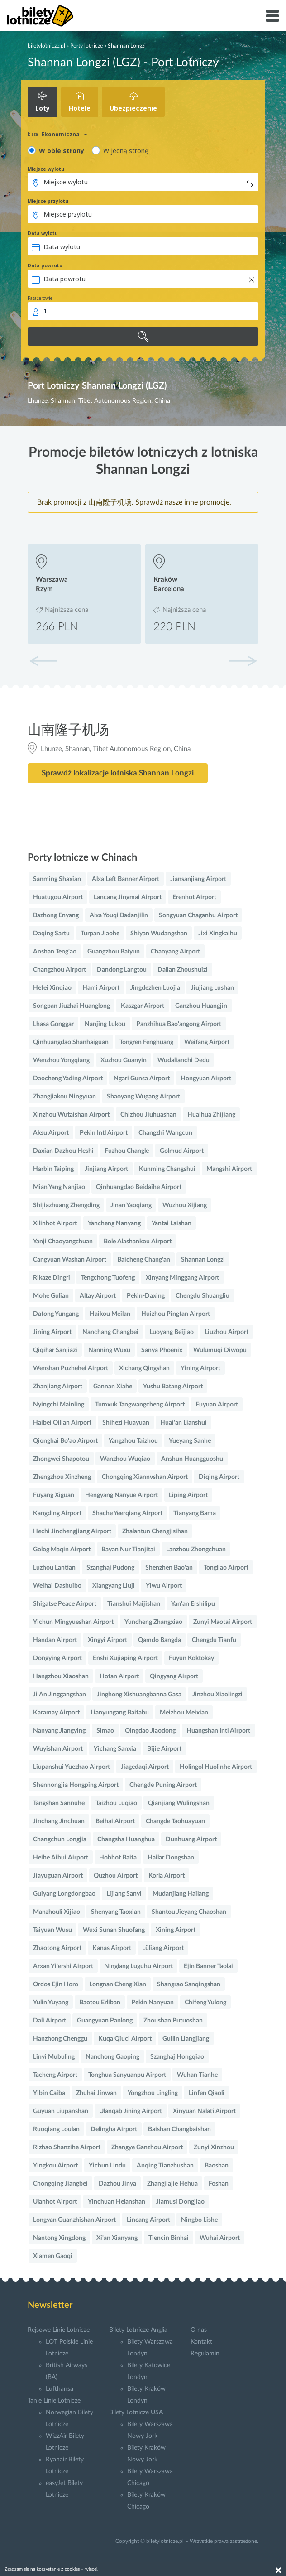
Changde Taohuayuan (175, 1821)
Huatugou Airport (58, 897)
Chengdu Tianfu (214, 1640)
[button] (242, 661)
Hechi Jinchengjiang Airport (72, 1531)
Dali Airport (49, 2020)
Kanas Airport (111, 1948)
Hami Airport (100, 988)
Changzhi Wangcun (165, 1133)
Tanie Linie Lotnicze (54, 2401)
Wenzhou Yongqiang (61, 1060)
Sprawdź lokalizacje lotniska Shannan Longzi (118, 773)
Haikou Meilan (110, 1314)
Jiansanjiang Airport (198, 879)
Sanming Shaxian (57, 879)
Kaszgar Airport (142, 1006)
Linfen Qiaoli (206, 2093)
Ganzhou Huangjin (201, 1006)
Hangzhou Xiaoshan (61, 1676)
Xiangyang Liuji (113, 1586)
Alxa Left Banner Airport (125, 879)
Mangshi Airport (229, 1169)
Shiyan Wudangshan (158, 933)
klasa (33, 134)
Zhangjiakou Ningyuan (64, 1096)
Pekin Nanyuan (152, 2002)
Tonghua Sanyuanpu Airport (127, 2075)
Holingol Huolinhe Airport (216, 1767)
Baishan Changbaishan (179, 2129)
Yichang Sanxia (115, 1749)
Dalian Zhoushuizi (182, 970)
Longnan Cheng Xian (117, 1984)
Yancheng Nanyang (114, 1223)
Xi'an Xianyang (117, 2238)
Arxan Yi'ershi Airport (63, 1966)
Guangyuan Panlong (105, 2020)
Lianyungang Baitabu (120, 1712)
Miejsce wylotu (46, 169)
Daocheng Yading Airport (68, 1078)
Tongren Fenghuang (146, 1042)
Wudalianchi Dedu (183, 1060)
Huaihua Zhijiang (211, 1115)
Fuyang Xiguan (53, 1495)
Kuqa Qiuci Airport (125, 2039)
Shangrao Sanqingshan (188, 1984)
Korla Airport (166, 1876)
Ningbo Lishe (199, 2220)
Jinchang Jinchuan (59, 1821)
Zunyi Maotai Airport (222, 1622)
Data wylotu (43, 233)
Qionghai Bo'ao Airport (65, 1441)
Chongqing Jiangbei (60, 2184)
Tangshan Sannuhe (59, 1803)
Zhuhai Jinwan (96, 2093)
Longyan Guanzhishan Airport (74, 2220)
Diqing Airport (219, 1477)
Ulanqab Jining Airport (130, 2111)
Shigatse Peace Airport (64, 1604)
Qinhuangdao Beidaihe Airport (138, 1187)
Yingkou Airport (55, 2165)
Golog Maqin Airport (62, 1549)
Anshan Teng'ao (54, 952)
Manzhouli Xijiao (56, 1912)
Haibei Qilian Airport (62, 1423)
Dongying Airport (57, 1658)
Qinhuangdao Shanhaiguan (71, 1042)
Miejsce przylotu (48, 201)
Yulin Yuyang (50, 2002)
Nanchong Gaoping (112, 2057)
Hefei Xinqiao (52, 988)
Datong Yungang (56, 1314)
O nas (199, 2330)
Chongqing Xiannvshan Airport (145, 1477)
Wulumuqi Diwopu (220, 1350)
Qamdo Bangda (159, 1640)
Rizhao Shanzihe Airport (66, 2147)
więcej (91, 2569)
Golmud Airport (182, 1151)
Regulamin (205, 2353)
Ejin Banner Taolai (208, 1966)
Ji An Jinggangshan (59, 1694)
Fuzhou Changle (127, 1151)
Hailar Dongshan (171, 1857)
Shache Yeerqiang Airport (127, 1513)
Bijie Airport (164, 1749)
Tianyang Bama (194, 1513)
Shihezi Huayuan (125, 1423)
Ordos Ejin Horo (55, 1984)
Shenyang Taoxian (116, 1912)
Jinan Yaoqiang (131, 1205)
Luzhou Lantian (54, 1568)
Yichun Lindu (107, 2165)
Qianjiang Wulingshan (179, 1803)
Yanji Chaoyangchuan (63, 1241)
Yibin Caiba (49, 2093)
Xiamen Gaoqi (52, 2256)
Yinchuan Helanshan (116, 2202)
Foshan (219, 2184)
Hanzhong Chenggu (60, 2039)
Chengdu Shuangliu (202, 1296)
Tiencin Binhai (168, 2238)
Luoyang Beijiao (171, 1332)
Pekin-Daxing (146, 1296)
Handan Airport (55, 1640)
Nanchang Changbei (110, 1332)
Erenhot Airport (194, 897)
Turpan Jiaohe (100, 933)
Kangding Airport (57, 1513)
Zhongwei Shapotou (61, 1459)
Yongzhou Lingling (153, 2093)
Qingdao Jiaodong (150, 1731)
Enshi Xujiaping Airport (125, 1658)
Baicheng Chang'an (143, 1260)
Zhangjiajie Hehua (172, 2184)
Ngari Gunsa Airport (142, 1078)
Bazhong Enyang (56, 915)
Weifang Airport (206, 1042)
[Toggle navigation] (272, 16)
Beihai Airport (115, 1821)
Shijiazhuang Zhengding (66, 1205)
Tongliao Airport (226, 1568)
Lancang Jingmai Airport (128, 897)
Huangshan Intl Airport (218, 1731)
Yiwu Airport (164, 1586)
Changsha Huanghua (126, 1839)
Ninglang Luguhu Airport (138, 1966)
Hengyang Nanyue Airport (121, 1495)
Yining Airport (200, 1368)
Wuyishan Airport (58, 1749)
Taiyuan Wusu (52, 1930)
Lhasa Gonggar (53, 1024)
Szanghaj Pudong (110, 1568)
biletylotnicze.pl (46, 45)
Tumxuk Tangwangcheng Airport (140, 1404)
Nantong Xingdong (59, 2238)
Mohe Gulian (51, 1296)
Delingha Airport (114, 2129)
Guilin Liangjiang (185, 2039)
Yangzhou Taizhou (133, 1441)
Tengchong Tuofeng (108, 1278)
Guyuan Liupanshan (60, 2111)
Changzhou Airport (59, 970)
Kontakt (201, 2342)
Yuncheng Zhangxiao (153, 1622)
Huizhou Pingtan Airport (175, 1314)
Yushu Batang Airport (173, 1386)
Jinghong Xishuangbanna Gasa (139, 1694)
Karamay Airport (56, 1712)
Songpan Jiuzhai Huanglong (71, 1006)
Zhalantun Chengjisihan (155, 1531)
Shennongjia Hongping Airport (76, 1785)
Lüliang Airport (163, 1948)
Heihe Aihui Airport (60, 1857)
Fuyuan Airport (216, 1404)
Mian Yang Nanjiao (59, 1187)
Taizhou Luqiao (116, 1803)
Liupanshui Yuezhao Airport (71, 1767)
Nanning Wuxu (109, 1350)
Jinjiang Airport (106, 1169)
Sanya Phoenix (161, 1350)
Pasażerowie (40, 298)
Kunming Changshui (167, 1169)
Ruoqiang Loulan (56, 2129)
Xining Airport (175, 1930)
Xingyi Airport (107, 1640)
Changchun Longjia (59, 1839)
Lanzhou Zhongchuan (196, 1549)
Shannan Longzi (203, 1260)
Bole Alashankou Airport (138, 1241)
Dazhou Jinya (117, 2184)
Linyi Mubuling (54, 2057)
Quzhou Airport (116, 1876)
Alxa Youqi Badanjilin (119, 915)
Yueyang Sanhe (190, 1441)
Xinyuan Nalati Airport (204, 2111)
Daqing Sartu (51, 933)
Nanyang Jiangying (59, 1731)
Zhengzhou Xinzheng (62, 1477)
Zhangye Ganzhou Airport (147, 2147)
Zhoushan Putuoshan (173, 2020)
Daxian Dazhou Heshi (63, 1151)
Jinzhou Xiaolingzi (217, 1694)
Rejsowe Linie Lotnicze (59, 2330)
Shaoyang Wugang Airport (143, 1096)
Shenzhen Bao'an (169, 1568)
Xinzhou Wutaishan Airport (71, 1115)
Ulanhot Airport (55, 2202)
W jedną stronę (125, 150)
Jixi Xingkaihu (217, 933)
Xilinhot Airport (55, 1223)
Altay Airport (98, 1296)
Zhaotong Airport (57, 1948)
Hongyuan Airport (206, 1078)
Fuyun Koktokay (191, 1658)
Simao (105, 1731)
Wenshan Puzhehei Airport (70, 1368)
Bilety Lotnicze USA (136, 2412)
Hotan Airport (119, 1676)
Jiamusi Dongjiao (180, 2202)
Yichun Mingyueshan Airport (73, 1622)
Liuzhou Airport (226, 1332)
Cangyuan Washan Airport (69, 1260)
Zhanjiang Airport (57, 1386)
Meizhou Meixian (184, 1712)
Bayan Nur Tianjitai (128, 1549)
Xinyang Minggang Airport (182, 1278)
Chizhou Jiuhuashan (148, 1115)
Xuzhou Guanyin (123, 1060)
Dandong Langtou (122, 970)
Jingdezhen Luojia (155, 988)
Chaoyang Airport (175, 952)
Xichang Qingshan (144, 1368)
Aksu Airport (51, 1133)
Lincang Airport (148, 2220)
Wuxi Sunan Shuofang (114, 1930)
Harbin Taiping (53, 1169)
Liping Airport (188, 1495)
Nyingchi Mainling (58, 1404)
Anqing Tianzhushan (165, 2165)
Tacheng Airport (55, 2075)
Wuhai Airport (220, 2238)
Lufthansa (59, 2389)
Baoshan (217, 2165)
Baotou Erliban (99, 2002)
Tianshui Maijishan (133, 1604)
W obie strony (61, 150)
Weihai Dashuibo (57, 1586)
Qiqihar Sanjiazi (55, 1350)
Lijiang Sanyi (124, 1894)
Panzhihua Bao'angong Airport (178, 1024)
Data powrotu (45, 265)
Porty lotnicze (86, 45)
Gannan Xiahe (112, 1386)
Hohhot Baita (118, 1857)
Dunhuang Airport (191, 1839)
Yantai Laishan (171, 1223)
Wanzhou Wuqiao (125, 1459)
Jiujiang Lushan (212, 988)
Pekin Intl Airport (104, 1133)
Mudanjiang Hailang (181, 1894)
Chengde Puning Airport (163, 1785)
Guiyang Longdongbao (64, 1894)
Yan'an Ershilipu (193, 1604)
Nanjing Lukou (105, 1024)
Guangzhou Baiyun (113, 952)
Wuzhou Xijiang (184, 1205)
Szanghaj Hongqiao (177, 2057)
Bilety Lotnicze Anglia (138, 2330)
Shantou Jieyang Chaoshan (189, 1912)
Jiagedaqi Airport (145, 1767)
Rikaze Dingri (51, 1278)
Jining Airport (52, 1332)
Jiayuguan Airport (58, 1876)
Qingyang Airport (174, 1676)
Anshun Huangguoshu (192, 1459)
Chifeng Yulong (205, 2002)
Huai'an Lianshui (183, 1423)
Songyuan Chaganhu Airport (198, 915)
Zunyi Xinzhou (214, 2147)
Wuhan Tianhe (197, 2075)
